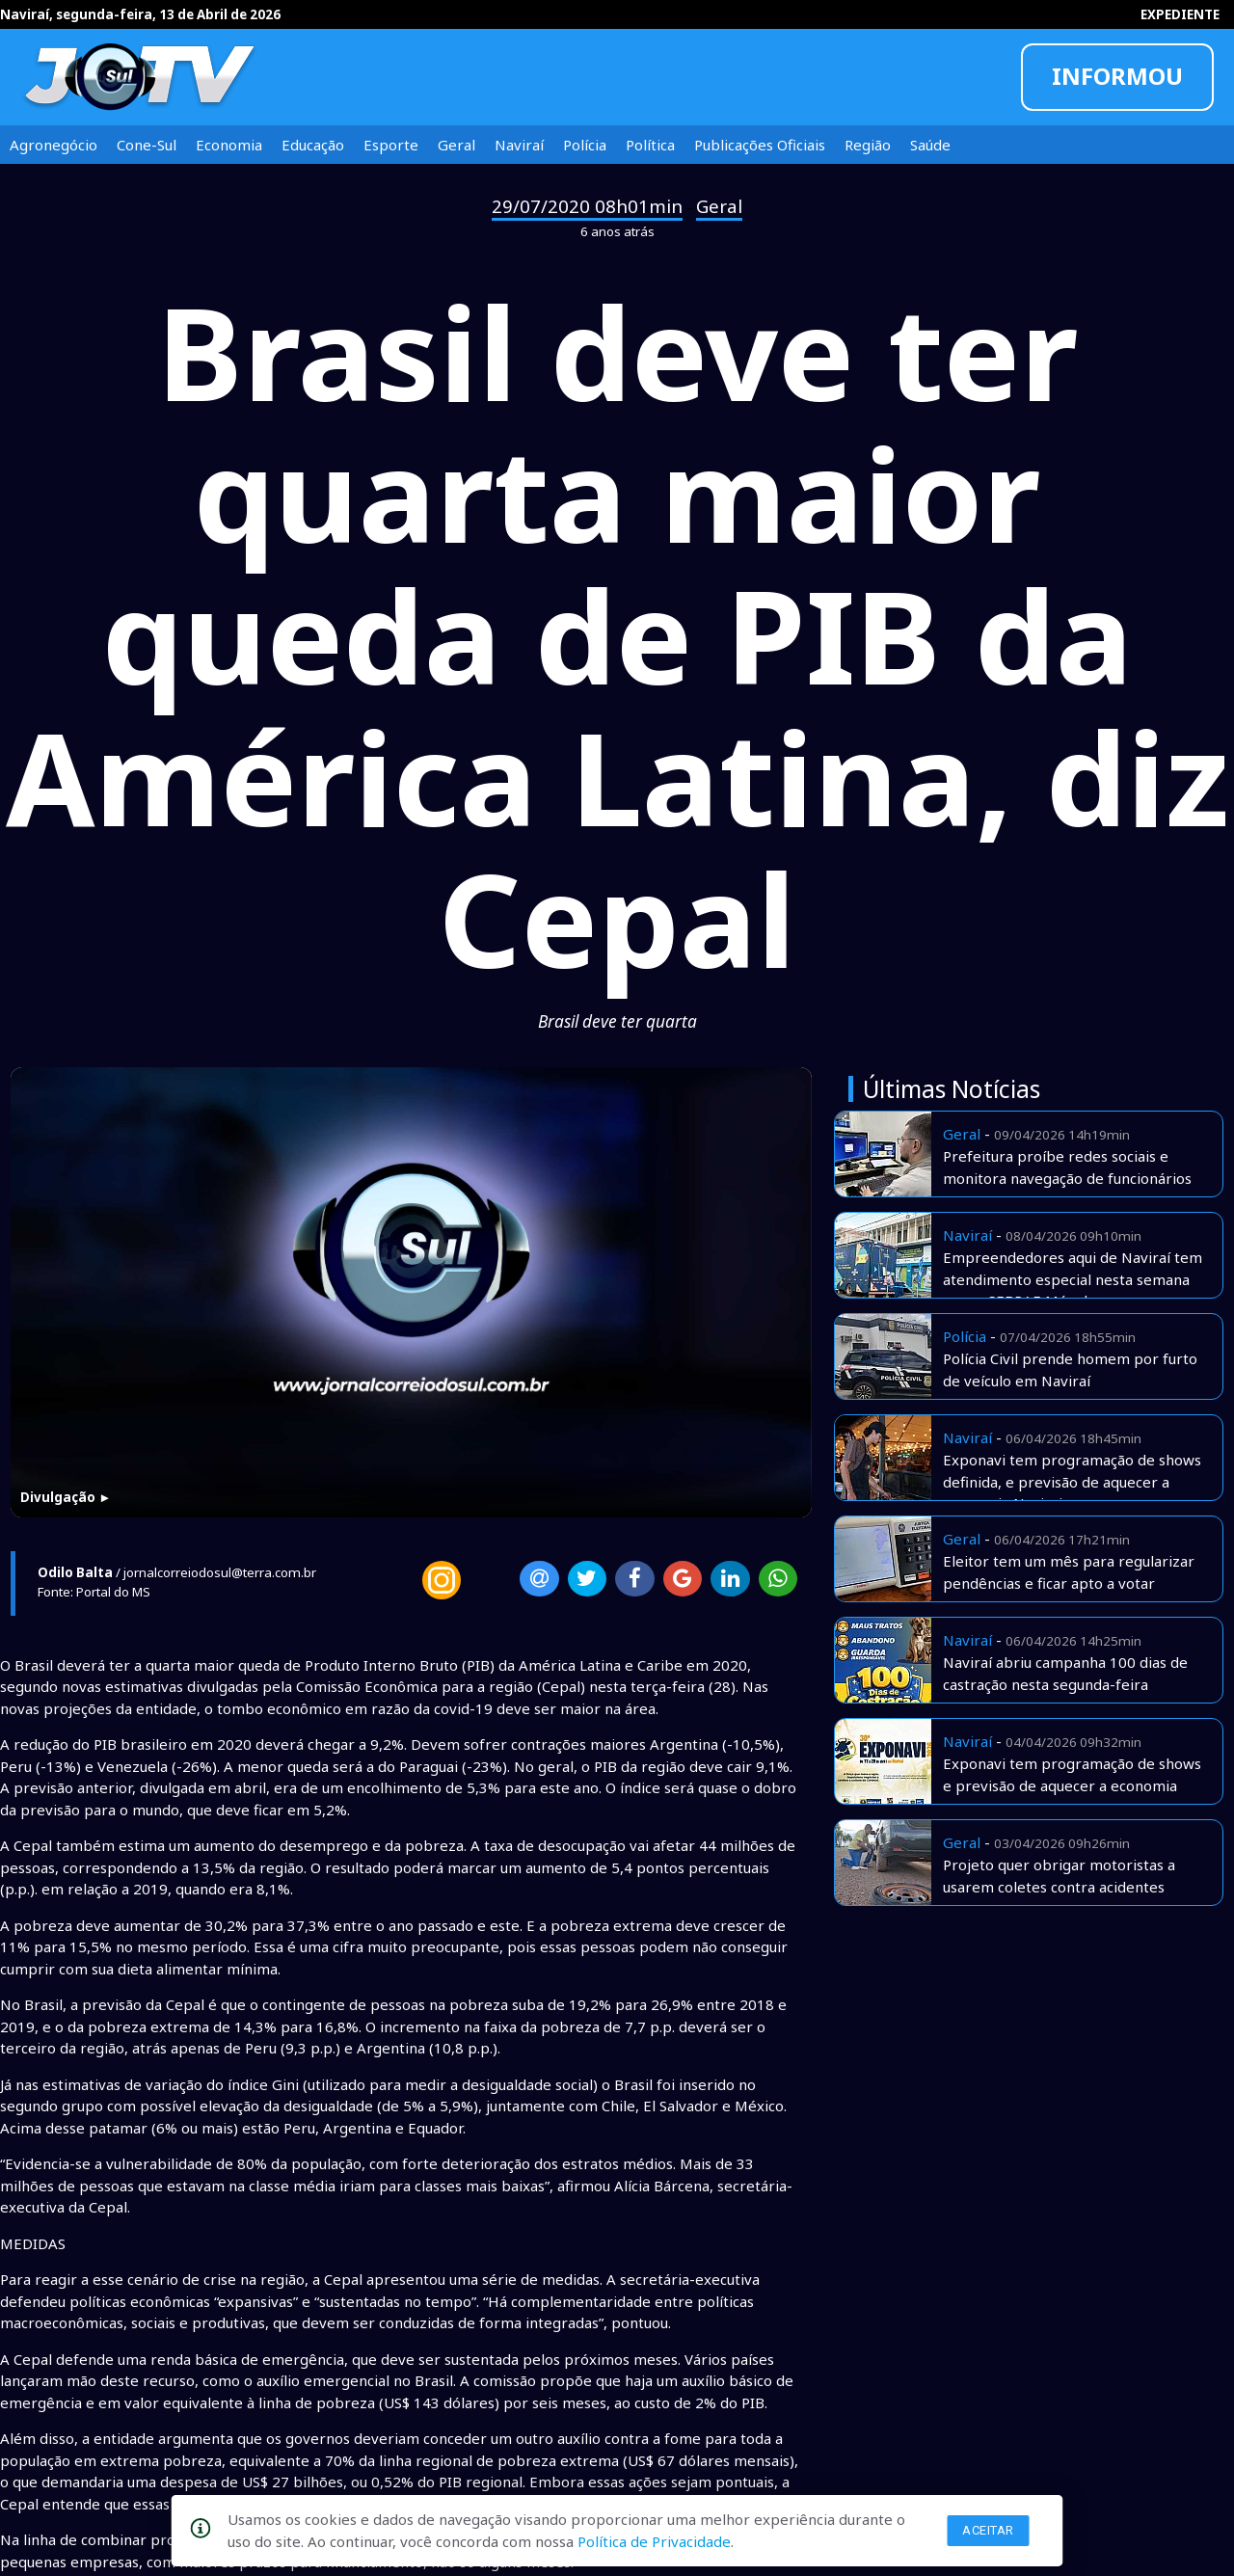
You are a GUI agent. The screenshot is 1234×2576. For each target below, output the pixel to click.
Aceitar (988, 2530)
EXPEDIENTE (1180, 14)
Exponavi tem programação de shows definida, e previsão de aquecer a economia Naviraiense (1072, 1481)
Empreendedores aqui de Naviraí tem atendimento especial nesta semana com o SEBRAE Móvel (1072, 1279)
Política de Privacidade (654, 2541)
